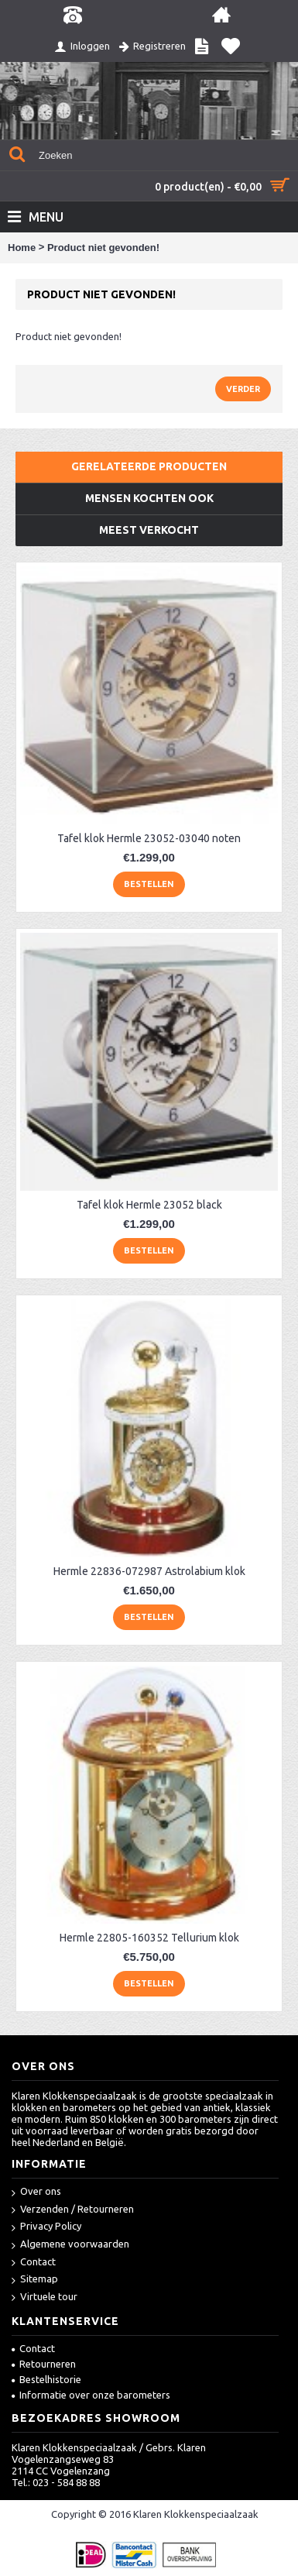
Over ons (36, 2192)
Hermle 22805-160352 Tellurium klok (149, 1937)
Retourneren (44, 2363)
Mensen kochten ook (149, 498)
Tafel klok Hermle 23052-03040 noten (149, 838)
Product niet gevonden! (103, 247)
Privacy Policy (46, 2227)
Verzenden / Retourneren (73, 2210)
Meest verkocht (149, 530)
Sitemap (35, 2279)
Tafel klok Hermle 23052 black (149, 1205)
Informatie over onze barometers (91, 2394)
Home (22, 247)
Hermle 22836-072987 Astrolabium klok (149, 1571)
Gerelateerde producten (149, 466)
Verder (243, 389)
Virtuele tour (44, 2297)
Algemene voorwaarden (70, 2244)
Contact (34, 2262)
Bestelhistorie (46, 2379)
